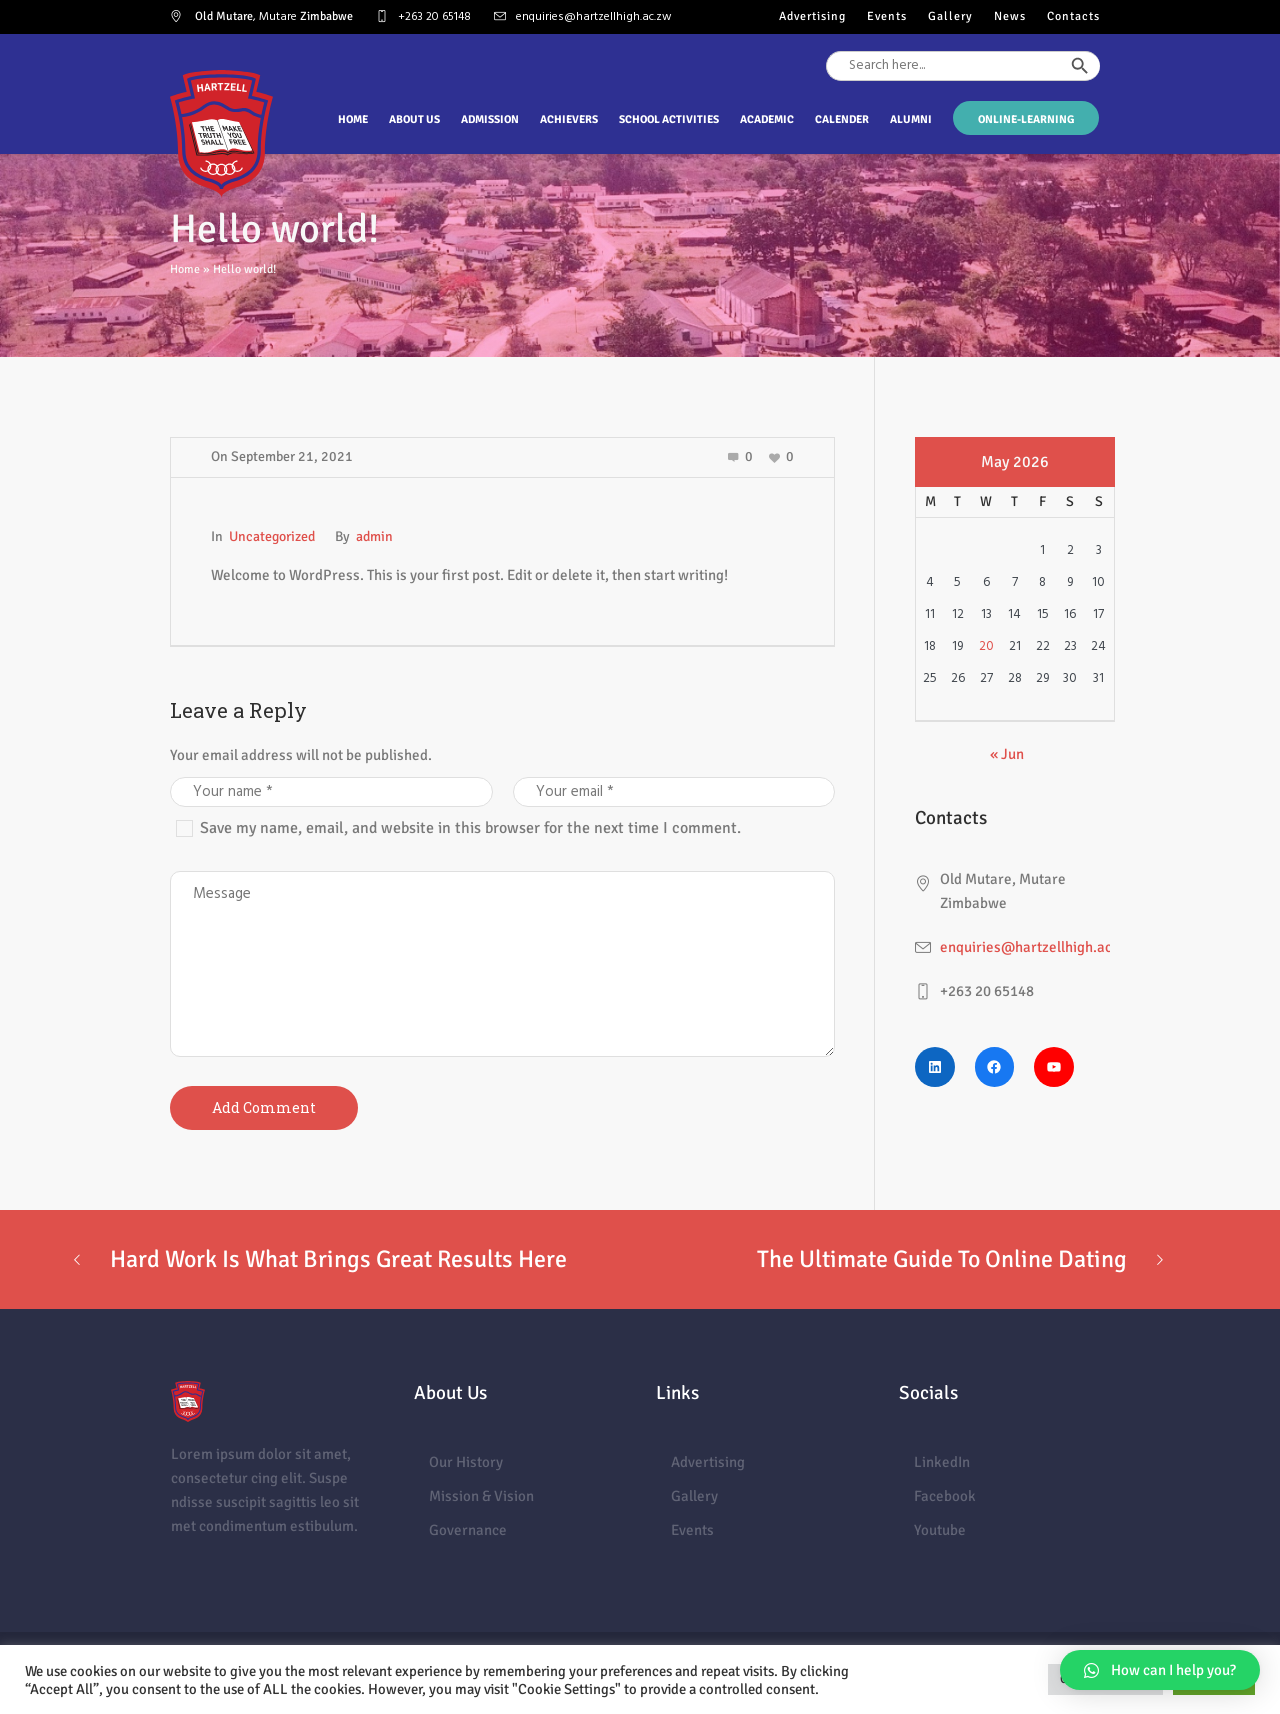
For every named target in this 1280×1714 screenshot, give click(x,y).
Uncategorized (272, 536)
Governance (468, 1530)
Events (692, 1530)
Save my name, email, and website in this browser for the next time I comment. (470, 828)
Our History (466, 1462)
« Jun (1007, 754)
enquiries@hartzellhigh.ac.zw (594, 17)
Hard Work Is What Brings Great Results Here (338, 1259)
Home (185, 269)
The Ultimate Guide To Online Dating (942, 1259)
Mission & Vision (481, 1496)
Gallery (694, 1496)
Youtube (940, 1530)
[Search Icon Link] (1100, 102)
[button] (1160, 1670)
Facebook (945, 1496)
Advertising (708, 1462)
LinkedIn (942, 1462)
